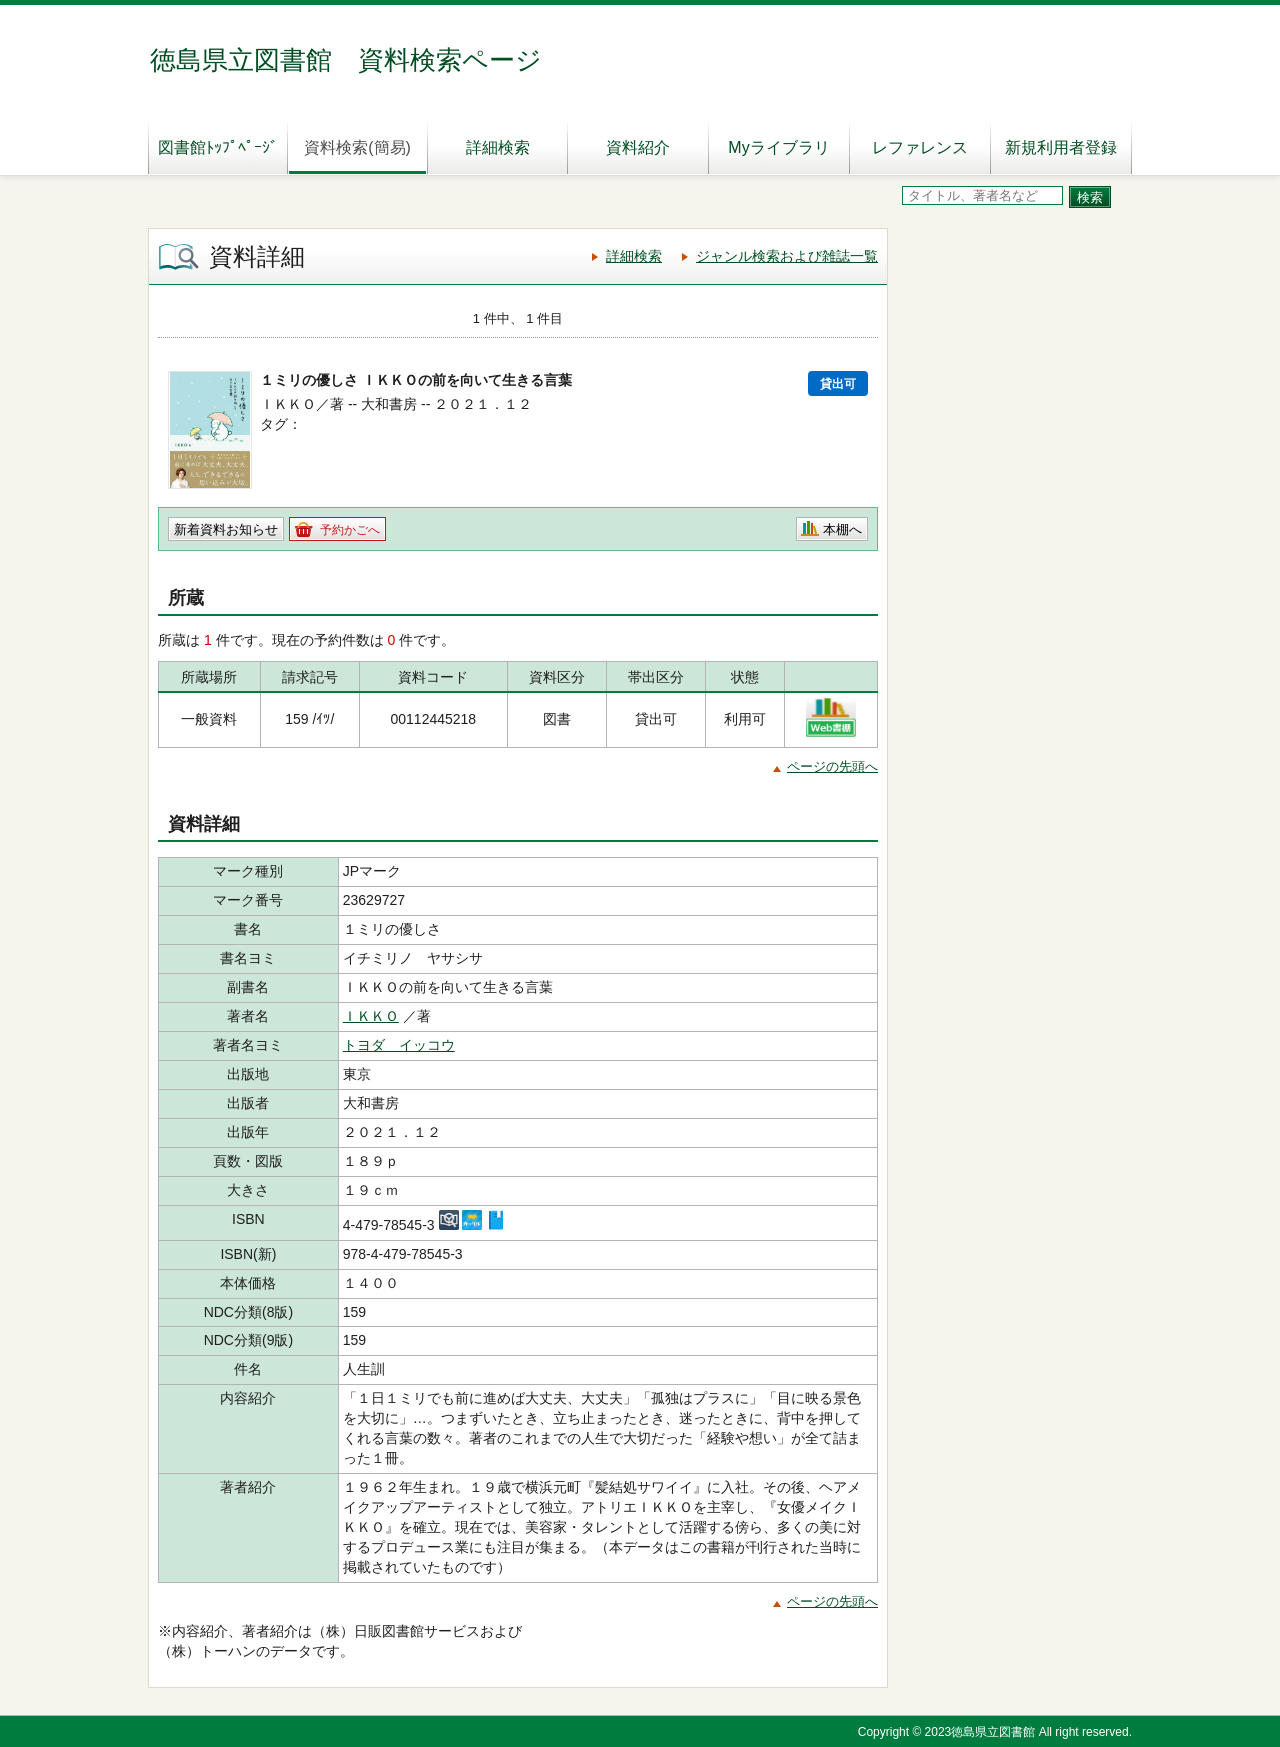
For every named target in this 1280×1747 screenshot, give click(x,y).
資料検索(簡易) (357, 147)
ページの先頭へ (832, 766)
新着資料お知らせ (226, 529)
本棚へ (842, 529)
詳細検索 (498, 147)
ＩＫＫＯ (371, 1016)
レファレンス (920, 147)
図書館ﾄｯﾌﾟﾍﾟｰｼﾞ (218, 147)
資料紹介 (638, 147)
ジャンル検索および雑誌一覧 (787, 256)
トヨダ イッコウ (399, 1045)
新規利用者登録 (1061, 147)
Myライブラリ (778, 147)
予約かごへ (350, 530)
